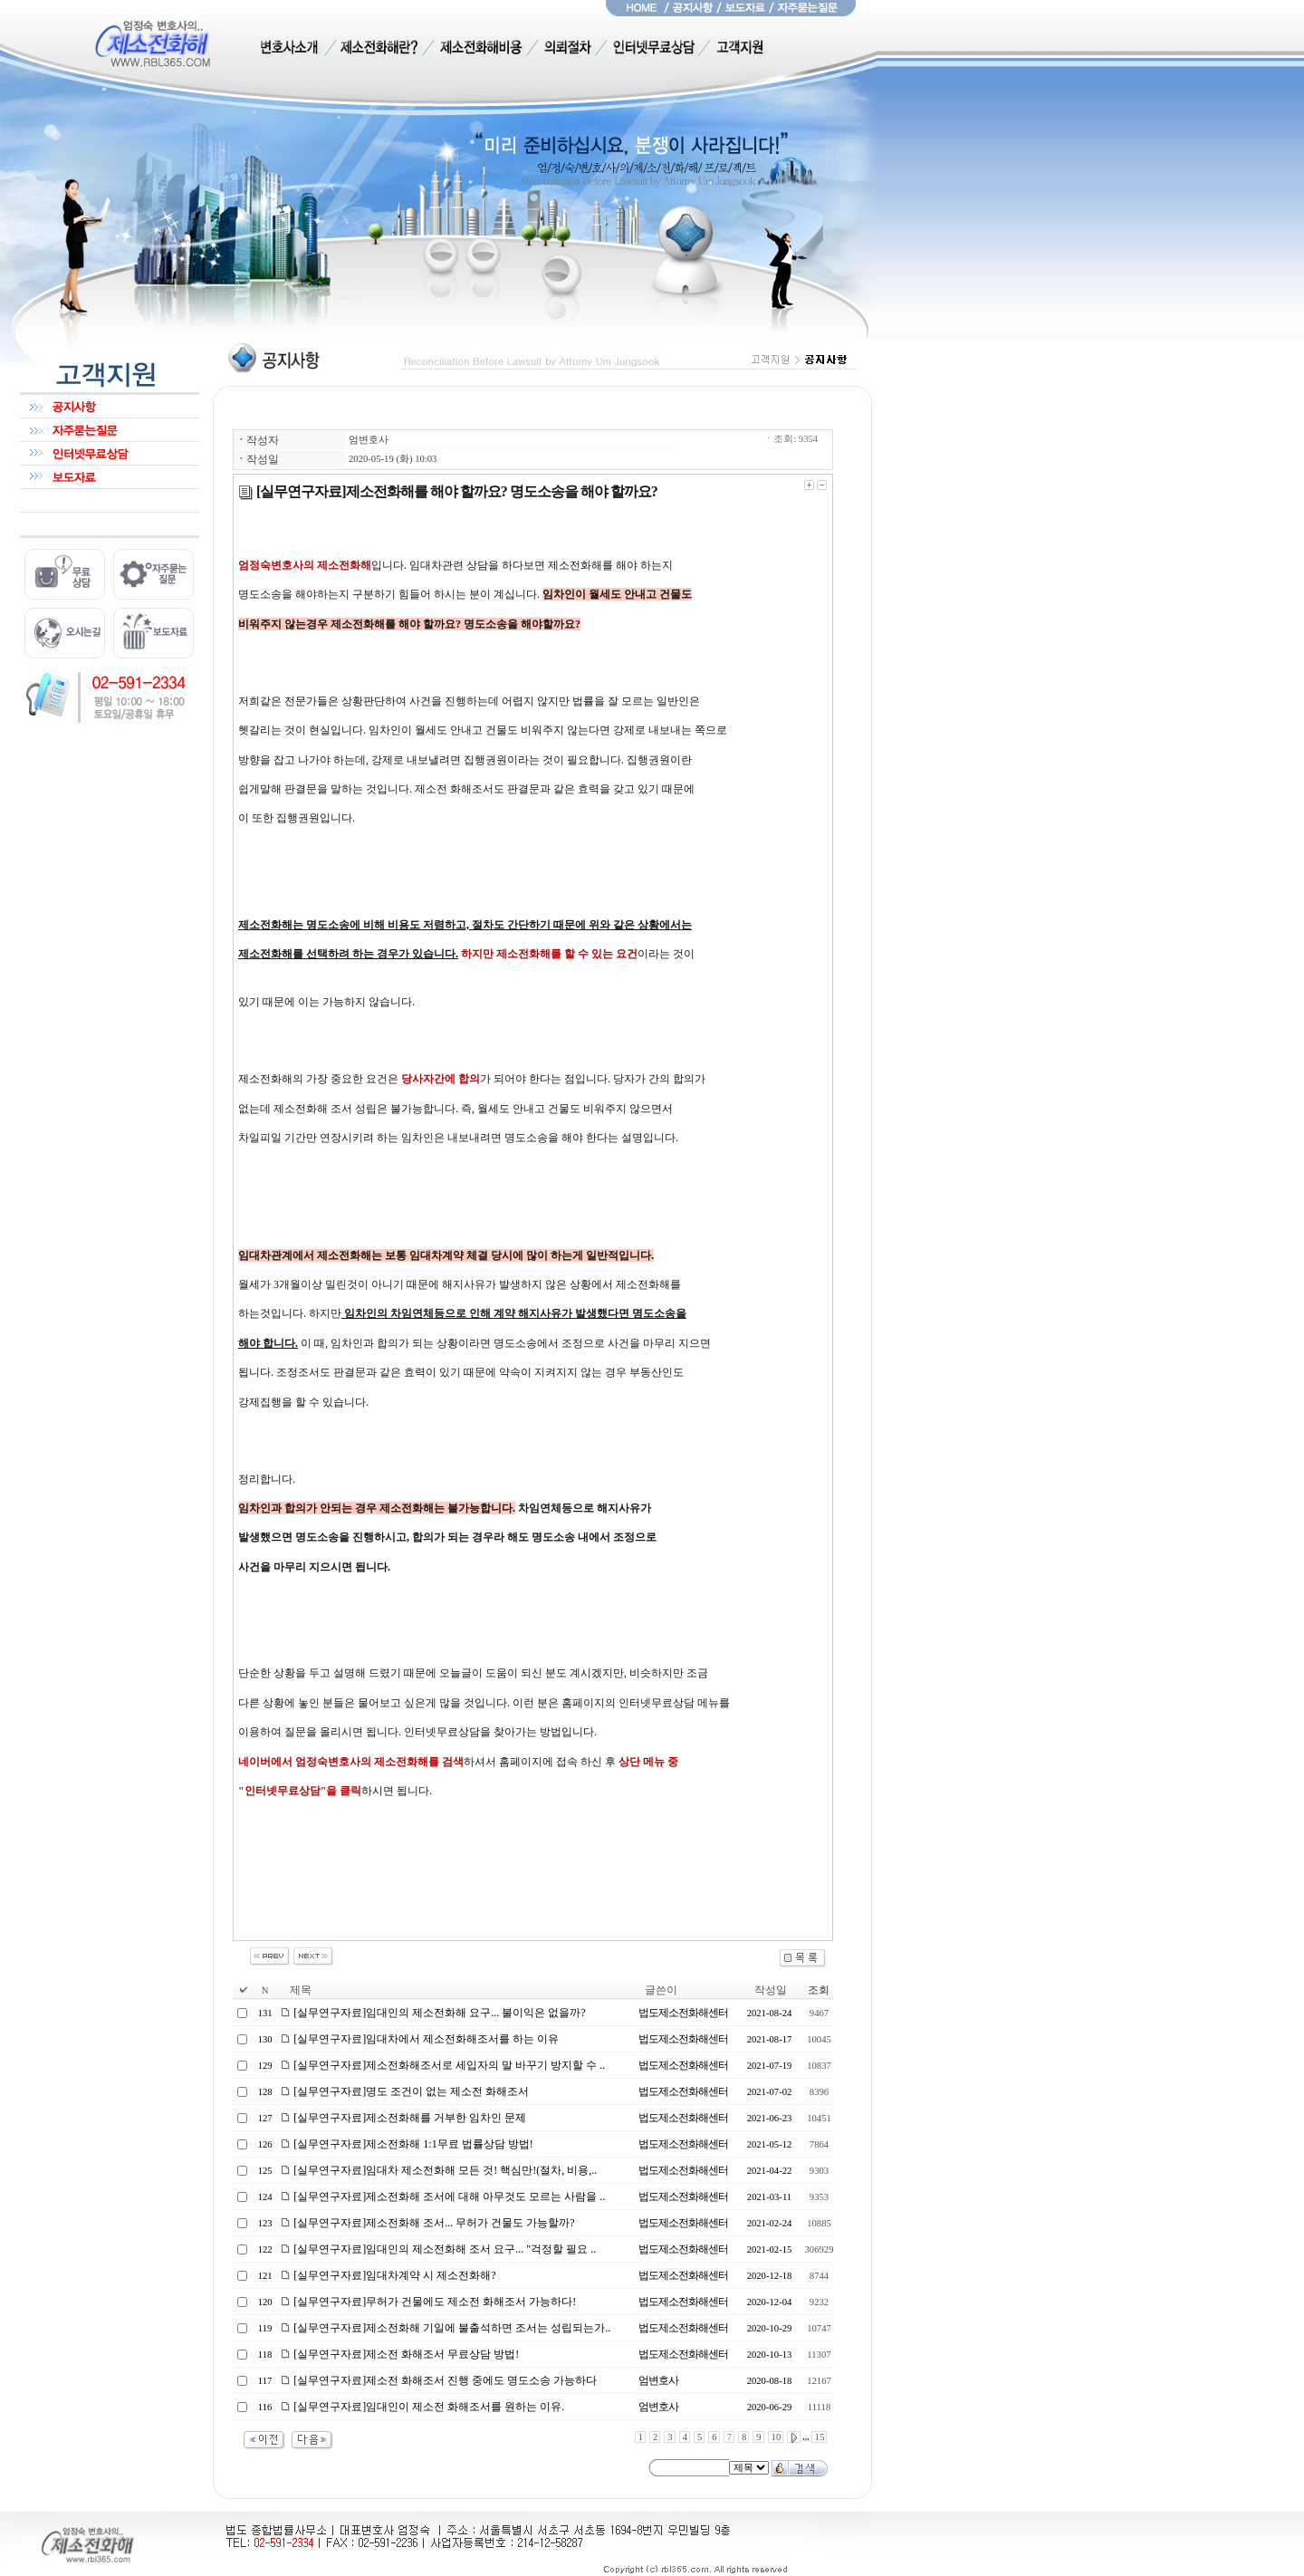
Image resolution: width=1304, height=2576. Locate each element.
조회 (818, 1990)
